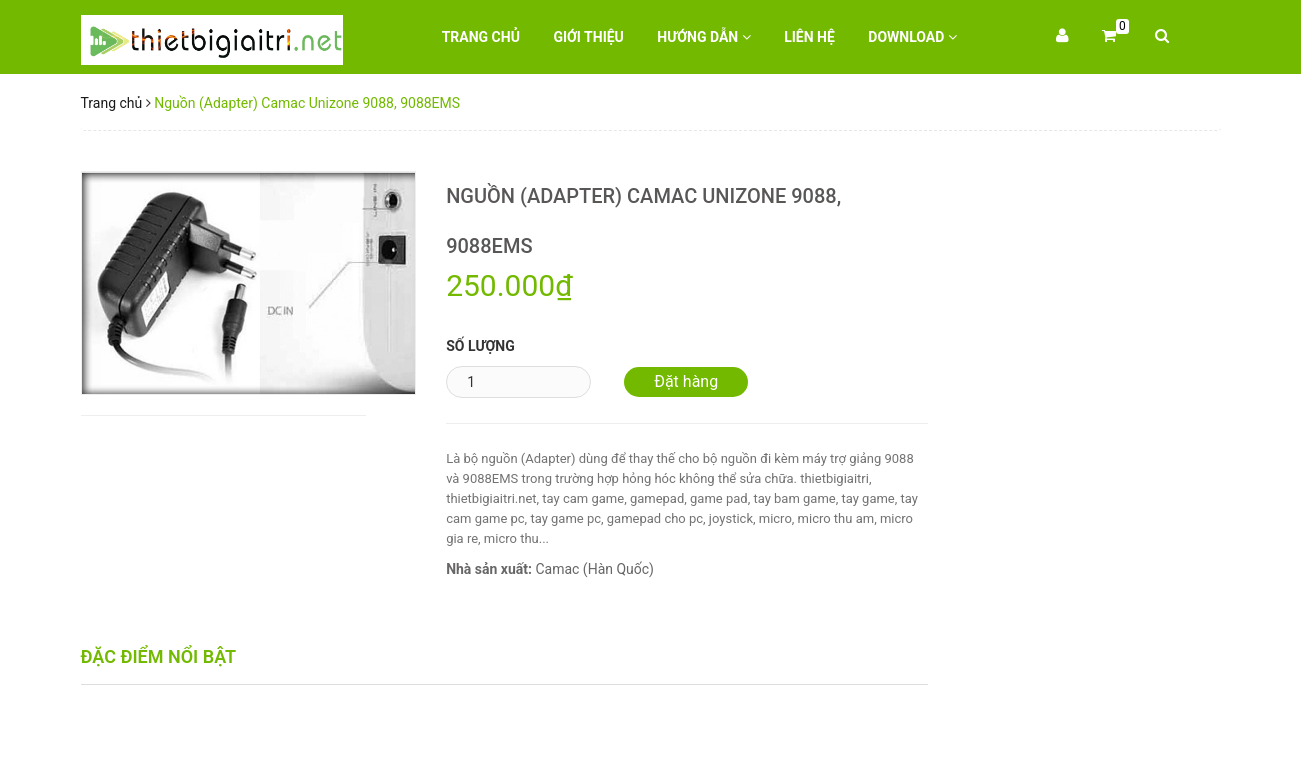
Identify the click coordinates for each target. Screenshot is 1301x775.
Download (912, 37)
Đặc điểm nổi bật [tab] (159, 656)
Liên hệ (809, 37)
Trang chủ (481, 37)
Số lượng (480, 346)
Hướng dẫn (703, 37)
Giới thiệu (588, 37)
